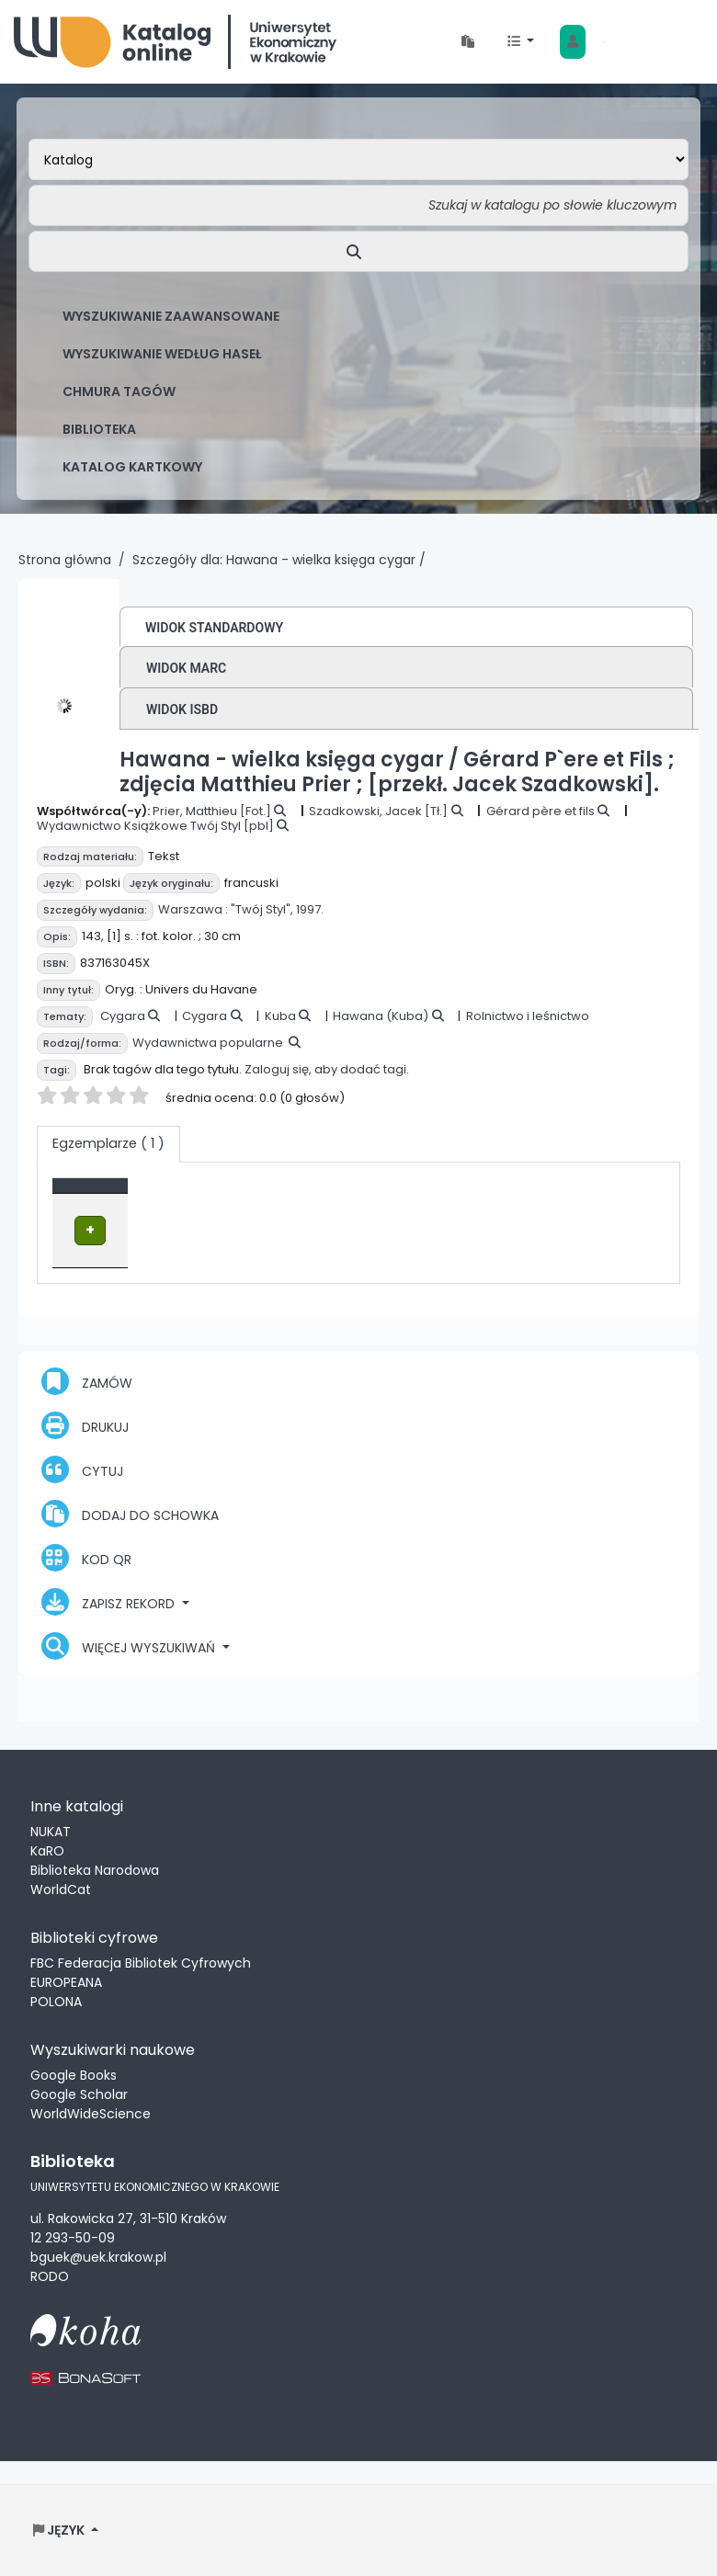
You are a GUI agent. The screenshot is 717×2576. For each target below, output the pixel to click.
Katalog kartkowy (132, 467)
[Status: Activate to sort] (534, 1194)
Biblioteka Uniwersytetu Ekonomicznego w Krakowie (175, 41)
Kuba (280, 1016)
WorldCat (60, 1888)
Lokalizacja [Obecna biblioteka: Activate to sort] (312, 1195)
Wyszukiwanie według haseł (162, 354)
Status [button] (519, 1195)
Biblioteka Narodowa (94, 1869)
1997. (310, 909)
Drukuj (85, 1424)
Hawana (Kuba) (380, 1016)
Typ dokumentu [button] (116, 1195)
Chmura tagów (119, 391)
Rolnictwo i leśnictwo (527, 1016)
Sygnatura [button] (423, 1195)
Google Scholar (79, 2093)
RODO (49, 2274)
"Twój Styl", (262, 909)
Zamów (86, 1380)
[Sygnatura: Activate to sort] (434, 1194)
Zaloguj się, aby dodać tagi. (327, 1069)
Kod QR (86, 1557)
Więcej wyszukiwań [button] (130, 1645)
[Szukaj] (358, 251)
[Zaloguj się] (573, 42)
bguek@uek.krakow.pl (98, 2255)
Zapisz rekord (109, 1601)
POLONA (56, 2001)
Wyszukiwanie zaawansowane (171, 316)
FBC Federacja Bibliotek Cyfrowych (140, 1962)
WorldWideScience (90, 2113)
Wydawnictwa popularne (207, 1042)
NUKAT (50, 1830)
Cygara (122, 1016)
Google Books (73, 2074)
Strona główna (64, 559)
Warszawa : (193, 909)
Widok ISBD (182, 709)
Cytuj (82, 1468)
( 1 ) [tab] (108, 1143)
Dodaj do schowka (130, 1512)
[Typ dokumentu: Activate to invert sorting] (159, 1194)
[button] (468, 42)
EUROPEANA (66, 1981)
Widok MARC (186, 668)
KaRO (47, 1850)
